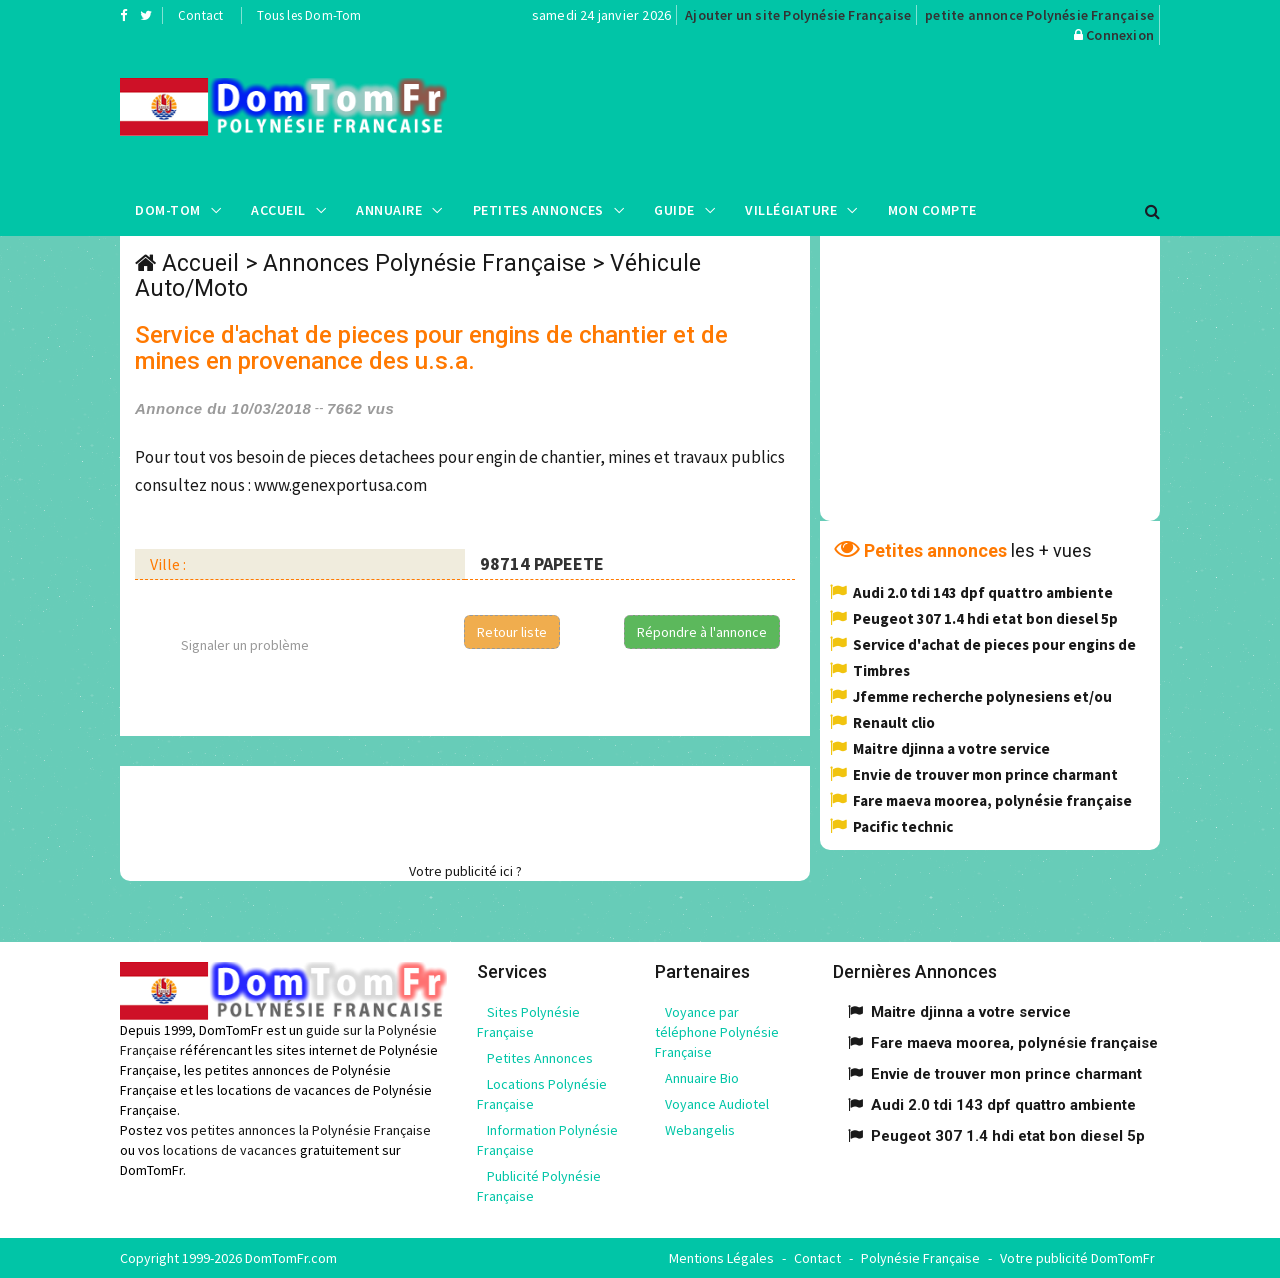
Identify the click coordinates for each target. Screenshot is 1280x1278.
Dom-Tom (168, 210)
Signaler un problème (245, 645)
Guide (674, 210)
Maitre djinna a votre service (951, 748)
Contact (200, 15)
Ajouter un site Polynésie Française (798, 15)
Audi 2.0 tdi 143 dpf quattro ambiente (983, 592)
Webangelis (700, 1130)
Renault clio (894, 722)
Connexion (1120, 35)
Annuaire (389, 210)
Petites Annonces (538, 210)
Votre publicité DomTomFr (1077, 1258)
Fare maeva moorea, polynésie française (992, 800)
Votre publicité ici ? (465, 871)
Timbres (881, 670)
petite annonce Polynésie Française (1039, 15)
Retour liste (512, 632)
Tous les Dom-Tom (309, 15)
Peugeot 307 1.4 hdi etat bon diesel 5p (985, 618)
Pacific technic (903, 826)
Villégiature (791, 210)
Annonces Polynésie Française (424, 263)
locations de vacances (230, 1150)
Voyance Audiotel (717, 1104)
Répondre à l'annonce (702, 632)
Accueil (278, 210)
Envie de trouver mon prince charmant (985, 774)
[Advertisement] (841, 115)
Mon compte (932, 210)
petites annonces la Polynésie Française (311, 1130)
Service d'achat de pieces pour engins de (994, 644)
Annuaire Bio (702, 1078)
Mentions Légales (721, 1258)
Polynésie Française (920, 1258)
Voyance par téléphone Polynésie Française (717, 1032)
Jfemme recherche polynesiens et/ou (982, 696)
